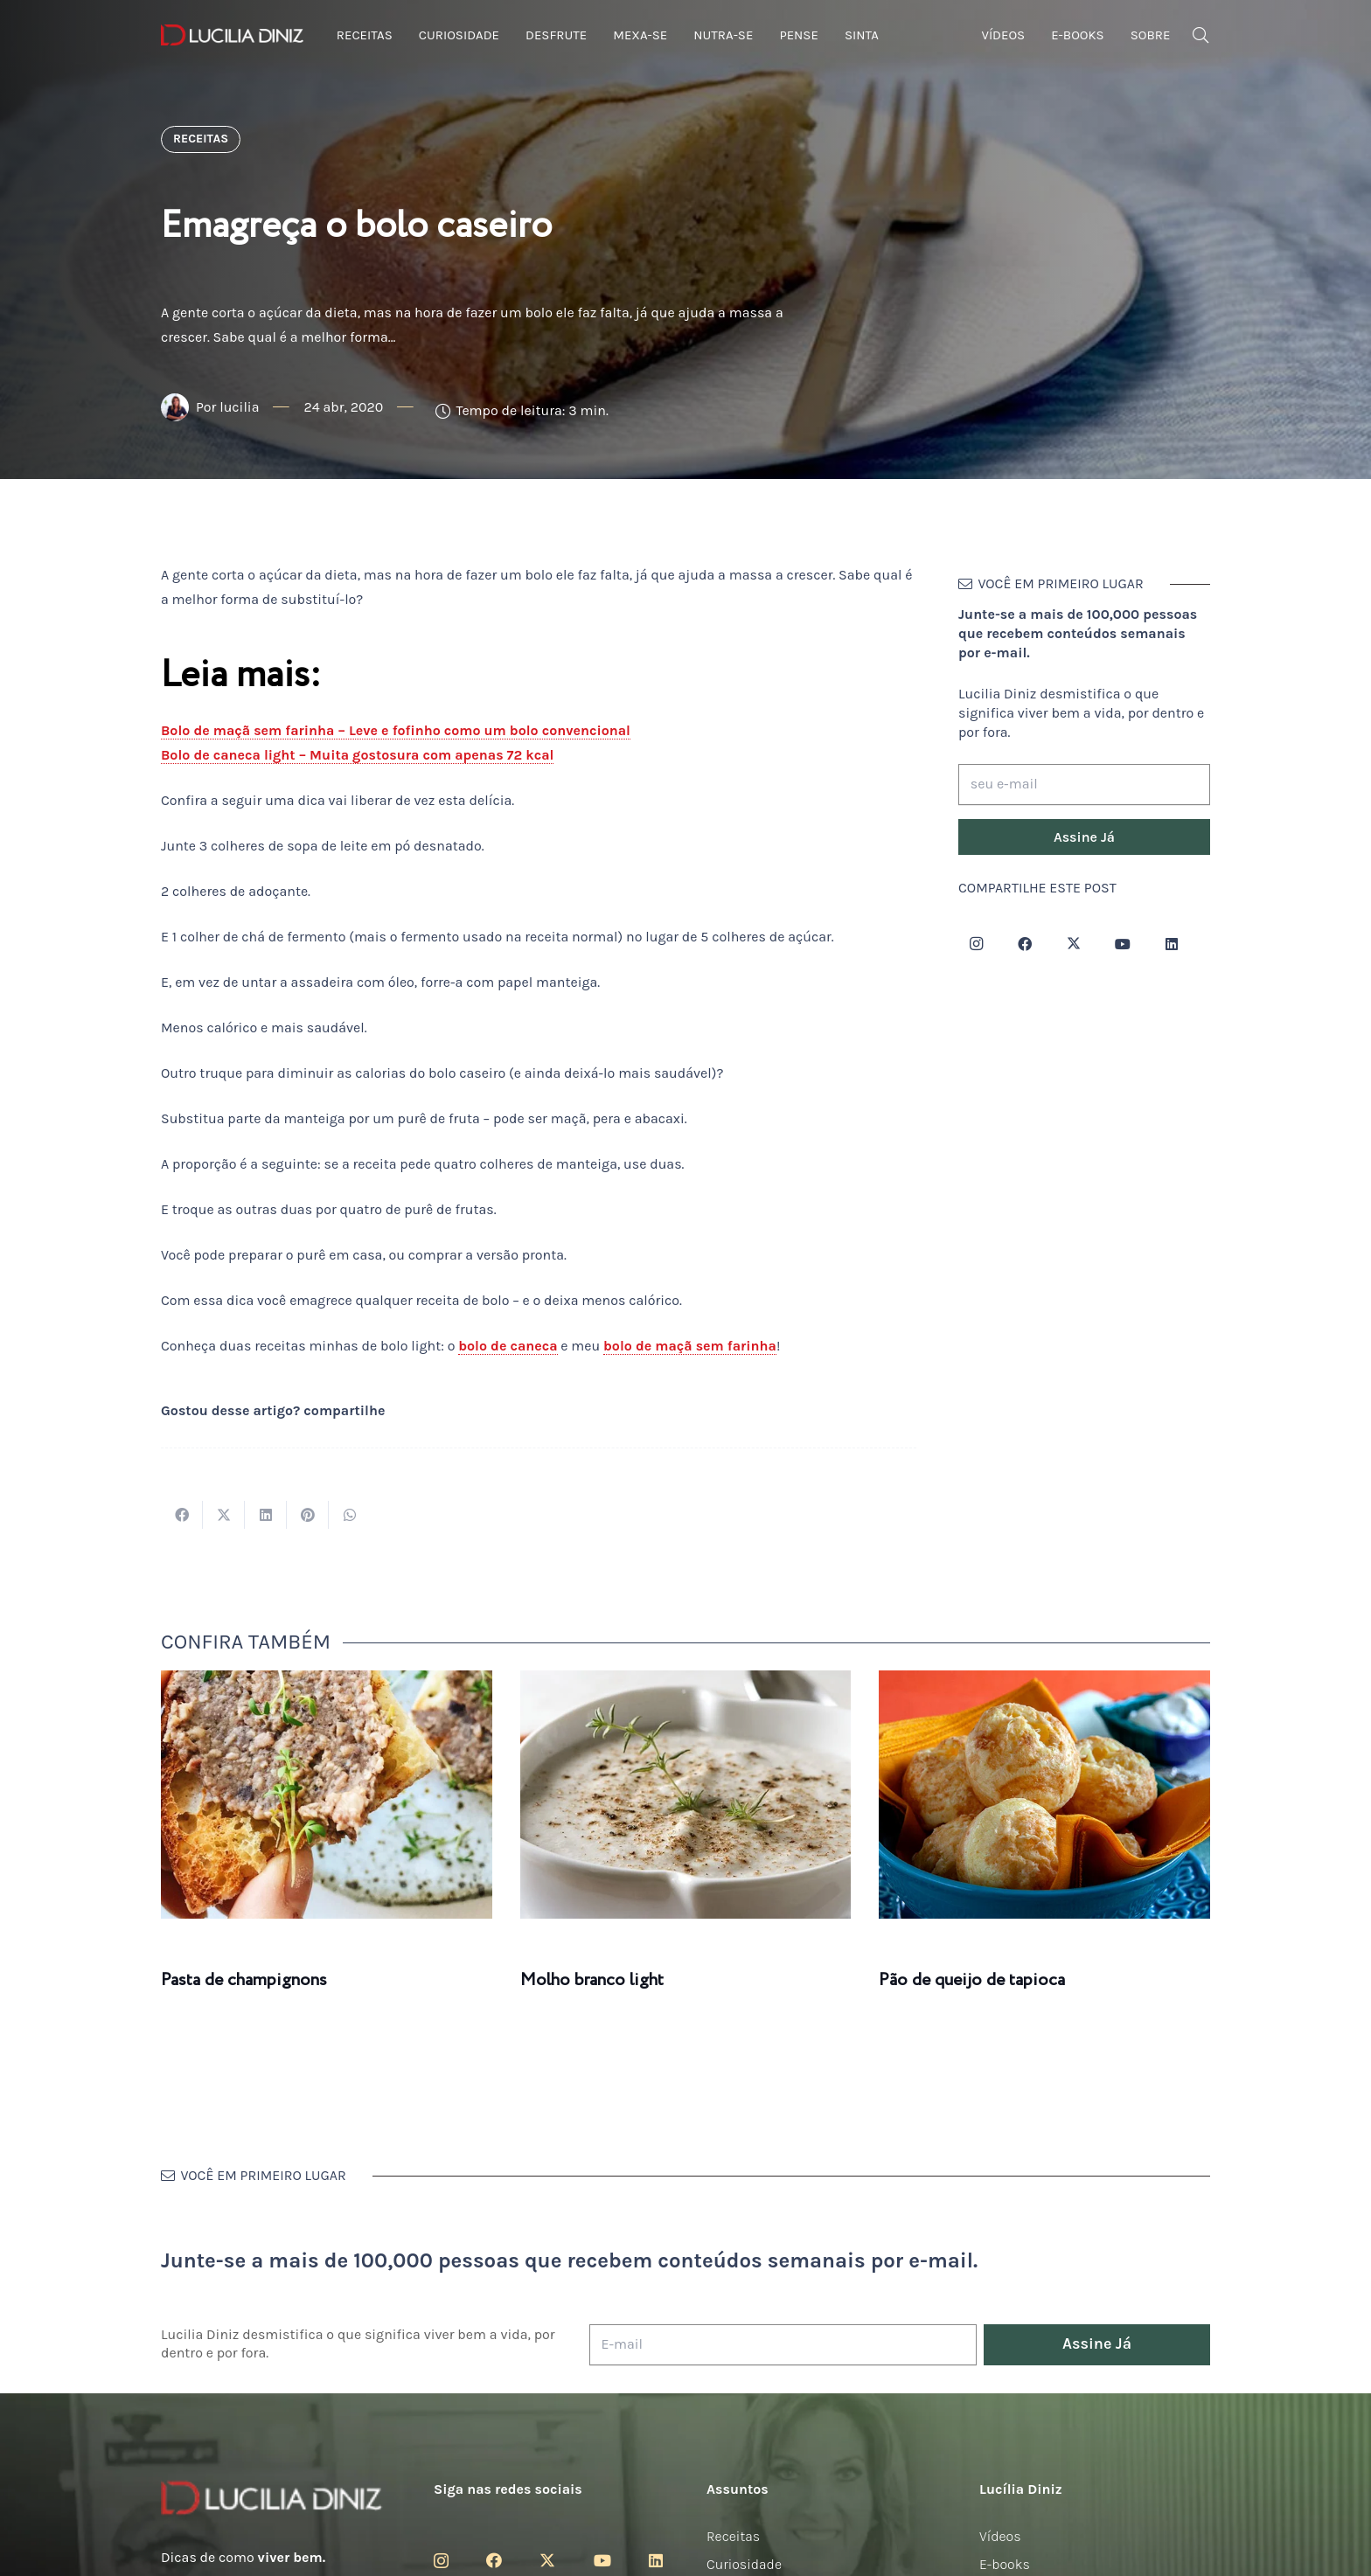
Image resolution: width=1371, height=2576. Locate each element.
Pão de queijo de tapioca (972, 1980)
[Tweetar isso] (224, 1515)
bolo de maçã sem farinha (689, 1345)
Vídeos (1000, 2536)
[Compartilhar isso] (182, 1515)
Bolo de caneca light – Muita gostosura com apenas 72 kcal (357, 754)
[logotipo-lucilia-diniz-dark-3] (232, 35)
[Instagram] (975, 944)
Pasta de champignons (244, 1980)
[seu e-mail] (1084, 784)
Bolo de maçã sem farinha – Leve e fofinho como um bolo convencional (395, 730)
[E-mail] (783, 2344)
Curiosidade (744, 2564)
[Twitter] (1073, 944)
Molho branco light (592, 1980)
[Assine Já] (1084, 837)
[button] (1200, 35)
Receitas (733, 2536)
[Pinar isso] (308, 1515)
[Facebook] (1024, 944)
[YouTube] (1122, 944)
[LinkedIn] (1171, 944)
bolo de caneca (507, 1345)
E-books (1004, 2564)
